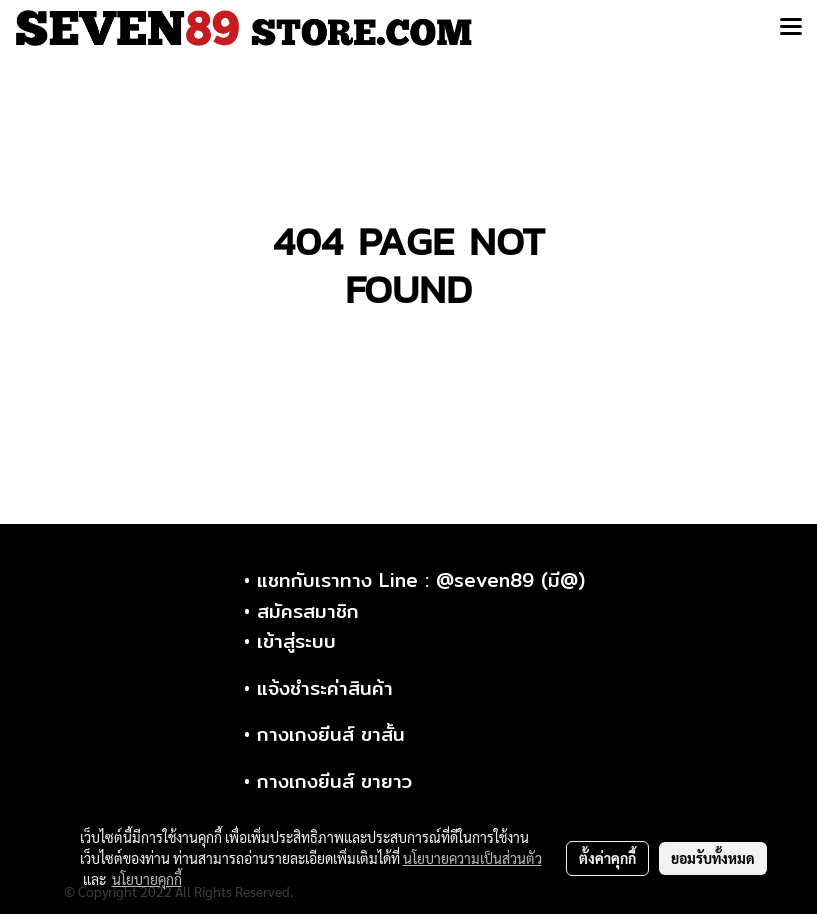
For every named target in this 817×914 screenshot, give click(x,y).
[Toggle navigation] (791, 28)
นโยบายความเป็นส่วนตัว (472, 858)
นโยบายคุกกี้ (147, 879)
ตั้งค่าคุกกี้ (607, 858)
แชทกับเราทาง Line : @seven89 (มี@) (421, 580)
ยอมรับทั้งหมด (713, 858)
